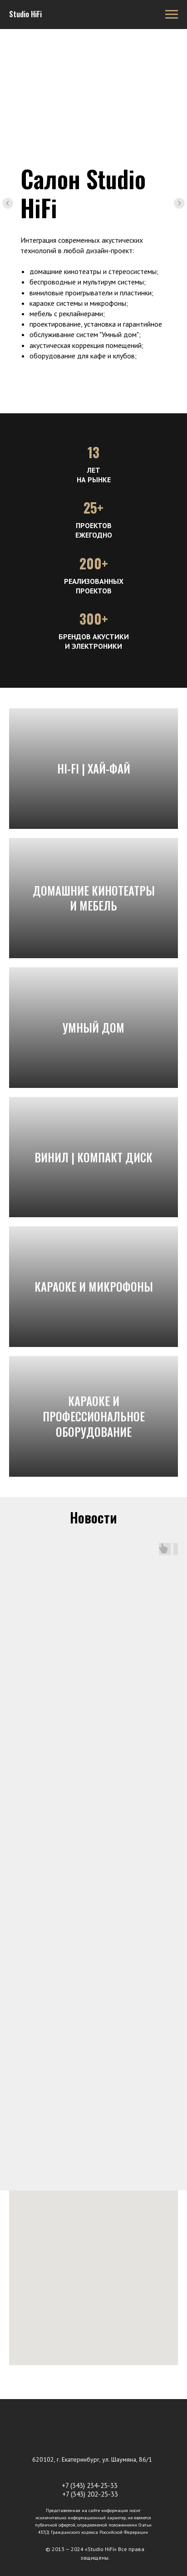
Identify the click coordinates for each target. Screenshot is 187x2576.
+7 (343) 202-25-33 (90, 2494)
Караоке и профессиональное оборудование (94, 1416)
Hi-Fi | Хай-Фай (93, 768)
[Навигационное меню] (171, 14)
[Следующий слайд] (179, 203)
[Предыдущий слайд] (7, 203)
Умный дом (93, 1027)
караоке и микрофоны (93, 1286)
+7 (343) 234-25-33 (90, 2485)
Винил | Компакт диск (93, 1157)
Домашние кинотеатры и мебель (94, 898)
